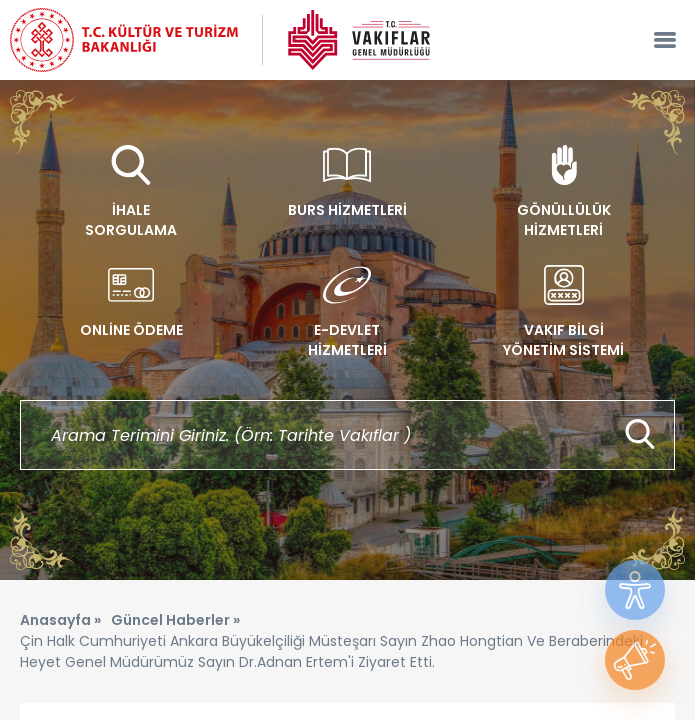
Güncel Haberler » (175, 620)
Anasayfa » (60, 620)
